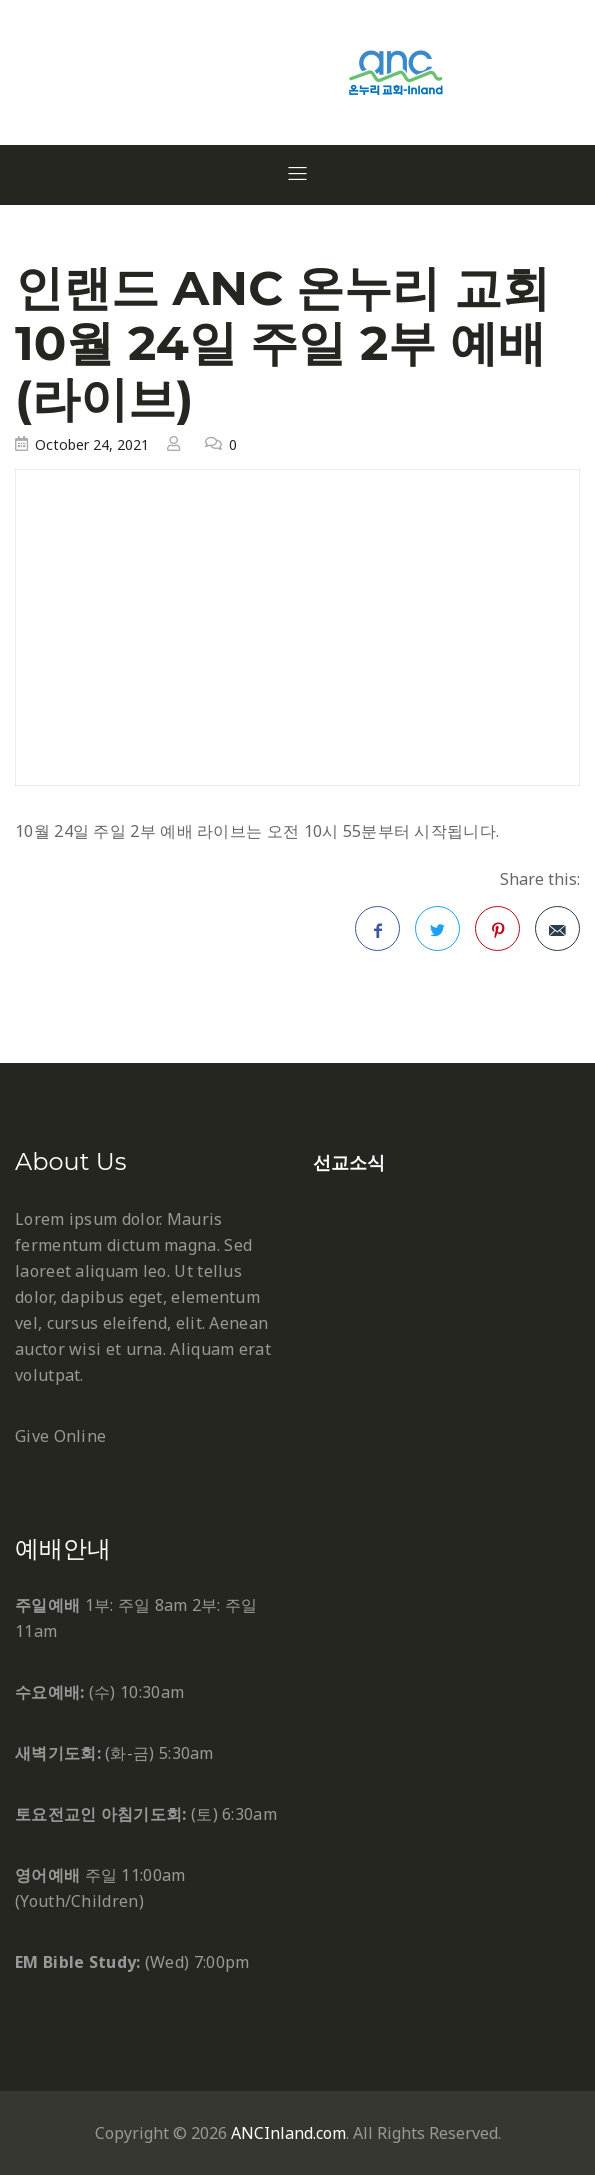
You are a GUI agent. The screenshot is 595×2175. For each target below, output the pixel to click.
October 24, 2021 (92, 444)
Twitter (438, 935)
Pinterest (498, 935)
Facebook (378, 935)
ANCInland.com (288, 2133)
